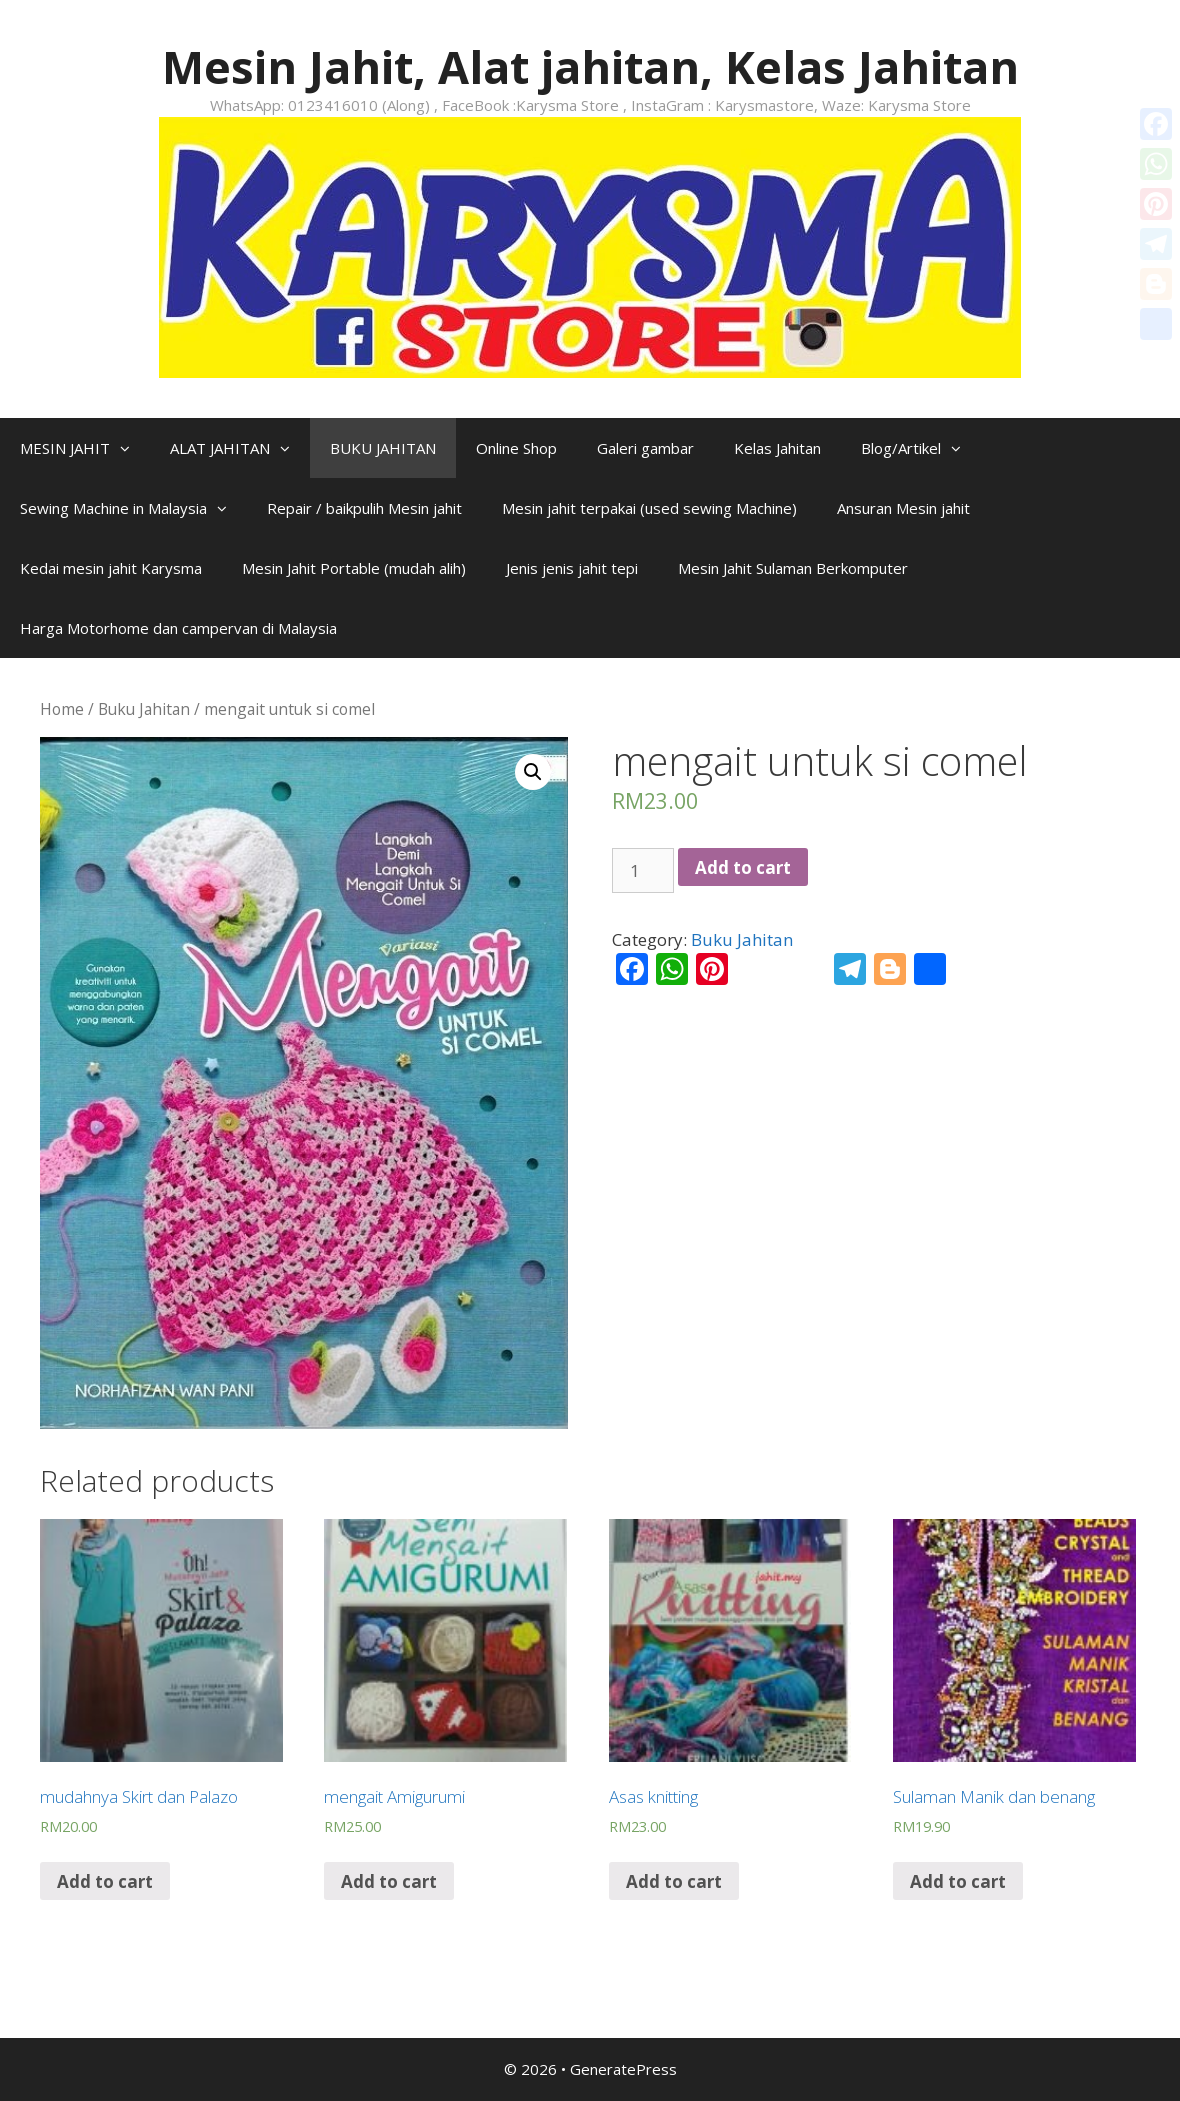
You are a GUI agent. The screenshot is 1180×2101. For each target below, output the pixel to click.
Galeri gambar (645, 448)
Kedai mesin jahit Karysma (111, 568)
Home (62, 709)
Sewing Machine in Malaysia (133, 508)
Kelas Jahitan (777, 448)
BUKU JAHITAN (383, 448)
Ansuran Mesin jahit (903, 508)
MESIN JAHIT (85, 448)
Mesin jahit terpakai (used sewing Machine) (649, 508)
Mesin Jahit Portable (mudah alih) (354, 568)
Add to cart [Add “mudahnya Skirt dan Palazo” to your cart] (105, 1881)
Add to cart (743, 867)
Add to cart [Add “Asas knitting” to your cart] (674, 1881)
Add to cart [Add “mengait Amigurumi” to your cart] (389, 1881)
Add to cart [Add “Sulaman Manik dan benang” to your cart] (958, 1881)
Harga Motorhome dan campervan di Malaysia (178, 628)
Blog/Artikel (921, 448)
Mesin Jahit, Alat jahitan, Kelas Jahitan (590, 66)
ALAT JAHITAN (240, 448)
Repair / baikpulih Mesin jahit (364, 508)
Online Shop (516, 448)
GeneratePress (623, 2069)
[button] (130, 448)
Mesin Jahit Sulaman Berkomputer (793, 568)
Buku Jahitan (144, 709)
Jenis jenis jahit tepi (572, 568)
